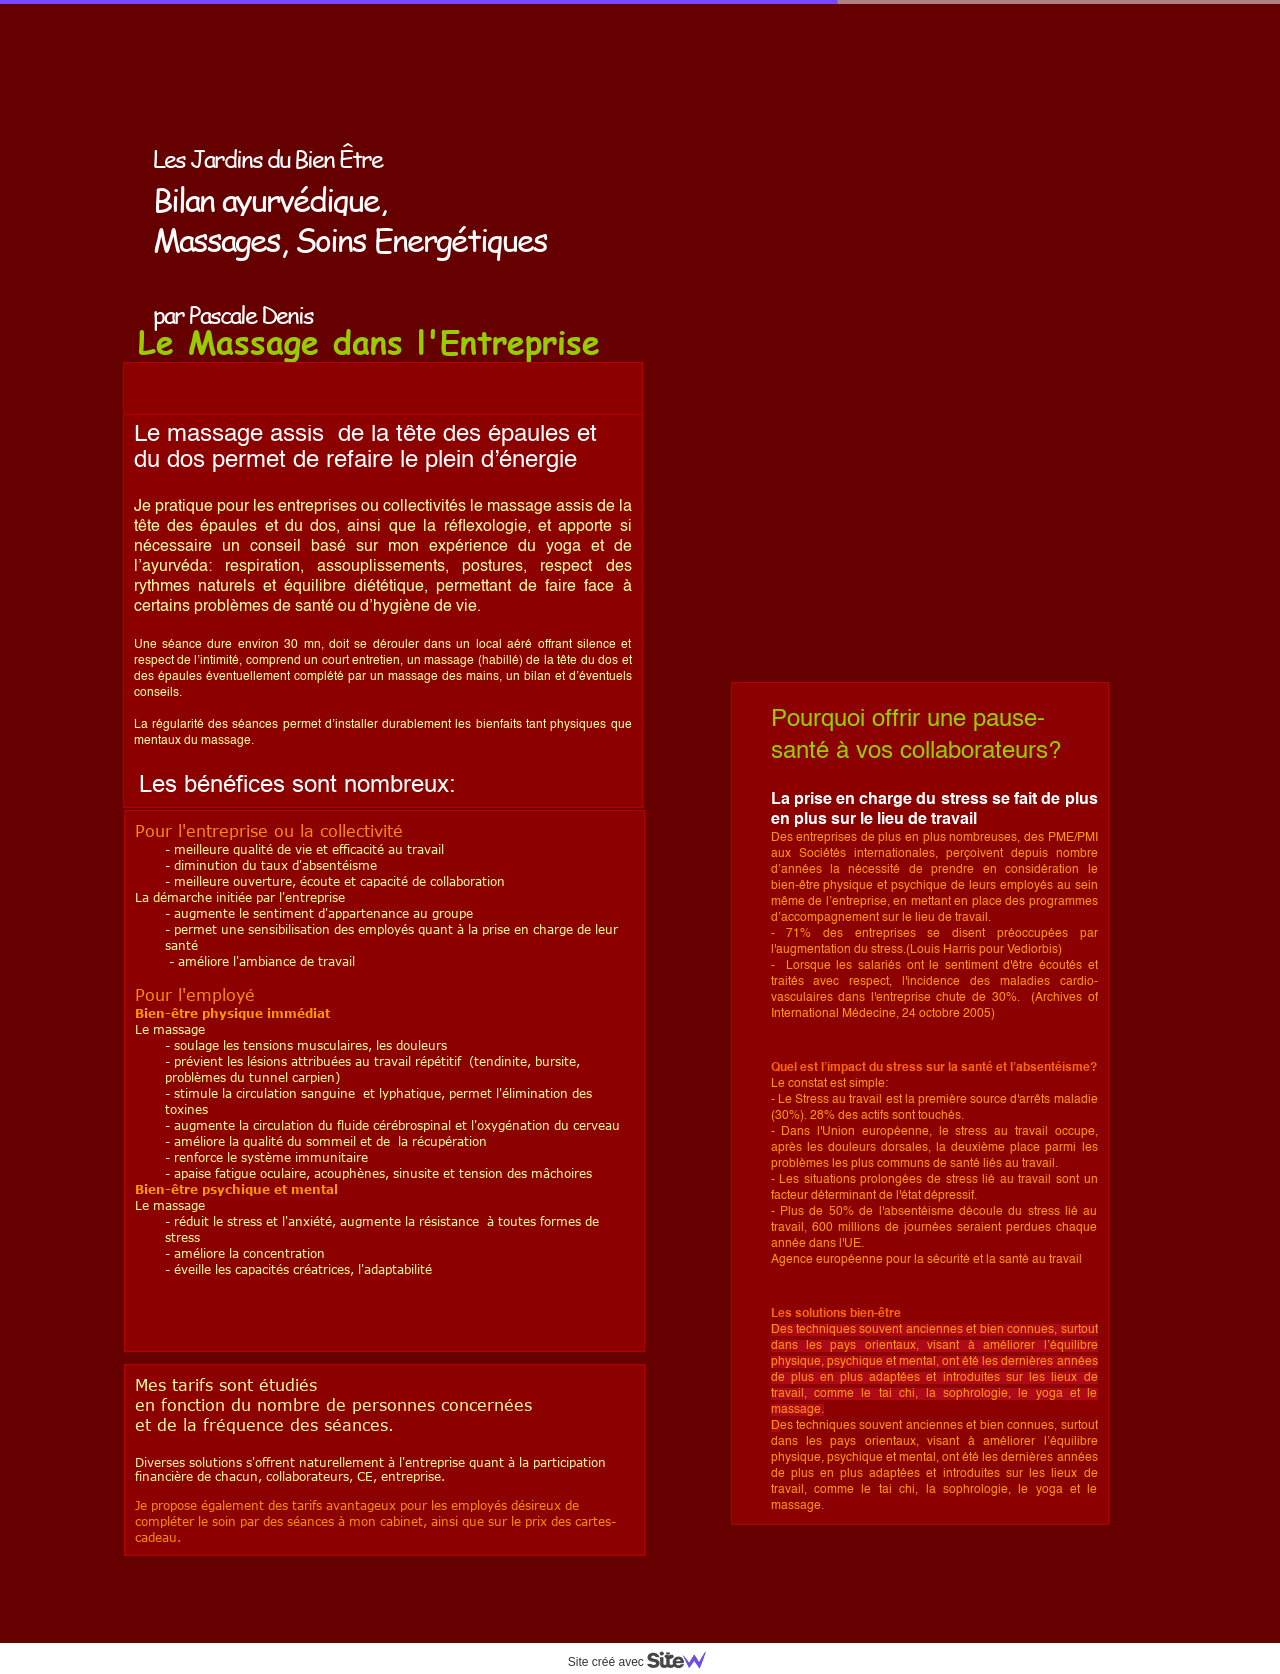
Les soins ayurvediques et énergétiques (815, 121)
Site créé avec (645, 1662)
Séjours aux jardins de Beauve (789, 307)
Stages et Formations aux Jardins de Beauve (827, 276)
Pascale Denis (743, 152)
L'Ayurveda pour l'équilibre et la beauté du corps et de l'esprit (880, 90)
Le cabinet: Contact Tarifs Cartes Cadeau (817, 183)
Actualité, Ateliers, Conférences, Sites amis (825, 245)
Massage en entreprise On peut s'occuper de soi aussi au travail (867, 214)
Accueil (726, 59)
